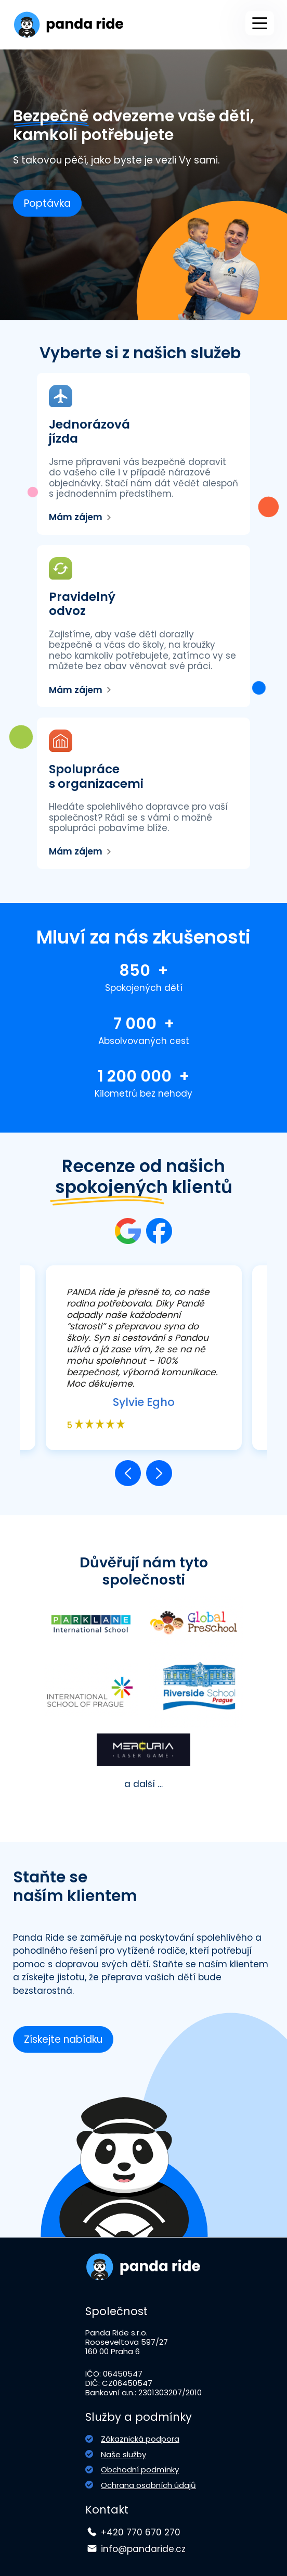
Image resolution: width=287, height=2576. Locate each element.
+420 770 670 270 (140, 2532)
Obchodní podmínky (140, 2469)
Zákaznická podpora (140, 2438)
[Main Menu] (259, 23)
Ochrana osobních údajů (148, 2485)
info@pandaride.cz (143, 2549)
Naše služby (123, 2454)
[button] (128, 1473)
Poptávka (47, 203)
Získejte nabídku (63, 2039)
